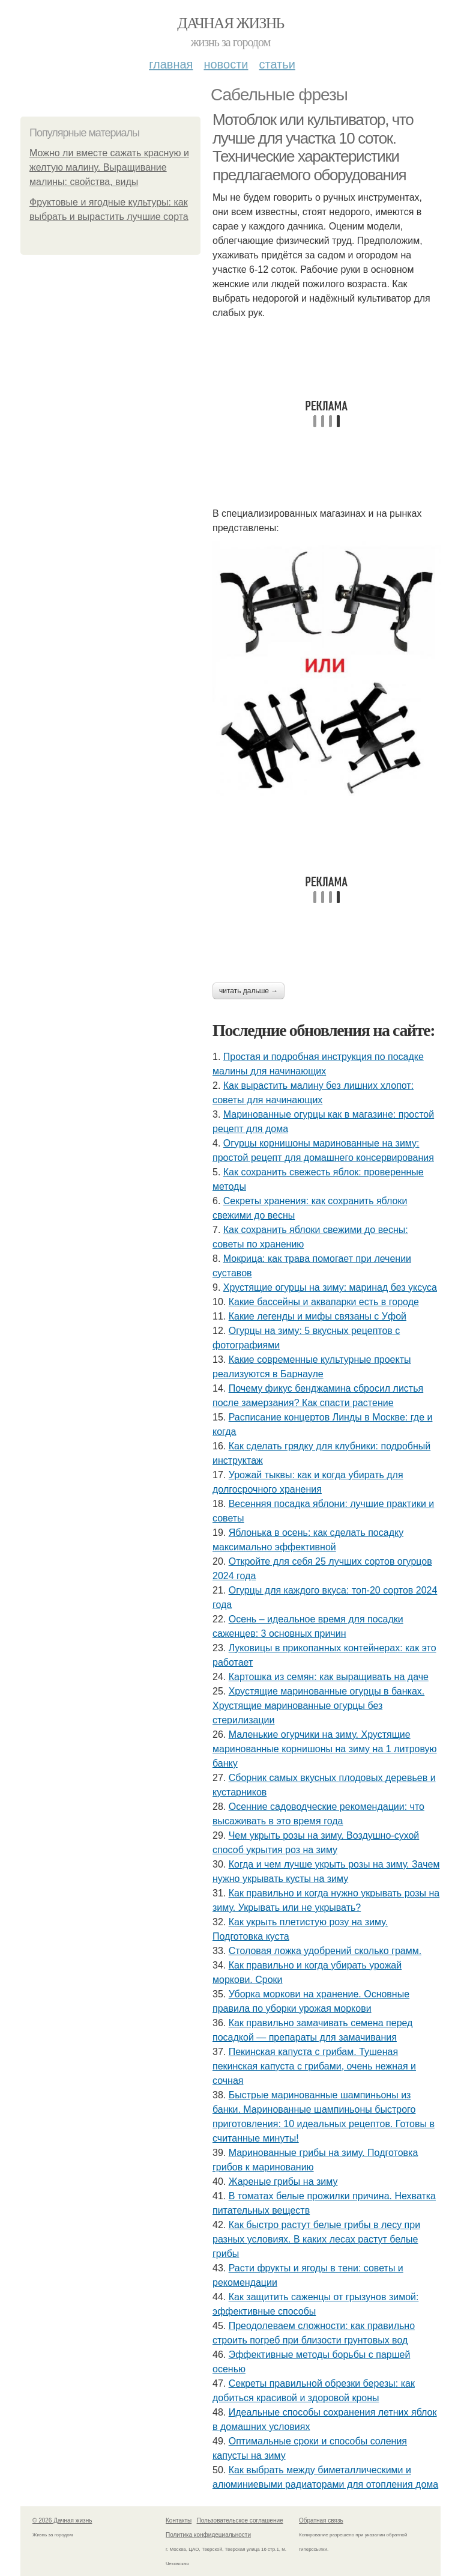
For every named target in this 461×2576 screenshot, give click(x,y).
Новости (225, 64)
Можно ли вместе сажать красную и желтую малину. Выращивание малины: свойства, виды (109, 167)
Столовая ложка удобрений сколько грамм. (325, 1951)
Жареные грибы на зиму (283, 2181)
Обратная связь (321, 2520)
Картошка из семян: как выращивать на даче (329, 1677)
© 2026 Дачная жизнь (62, 2520)
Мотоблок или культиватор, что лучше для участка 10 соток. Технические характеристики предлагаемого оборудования (312, 147)
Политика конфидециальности (208, 2535)
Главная (171, 64)
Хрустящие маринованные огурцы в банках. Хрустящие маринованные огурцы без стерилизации (318, 1705)
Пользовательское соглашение (240, 2520)
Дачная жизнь (230, 23)
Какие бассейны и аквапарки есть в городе (324, 1302)
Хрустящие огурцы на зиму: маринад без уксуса (330, 1287)
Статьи (277, 64)
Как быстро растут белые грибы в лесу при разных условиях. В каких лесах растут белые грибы (316, 2239)
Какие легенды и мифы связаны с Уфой (317, 1316)
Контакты (178, 2520)
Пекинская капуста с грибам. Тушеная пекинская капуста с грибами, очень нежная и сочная (314, 2066)
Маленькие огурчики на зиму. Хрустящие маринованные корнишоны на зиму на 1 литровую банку (324, 1748)
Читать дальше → (248, 991)
